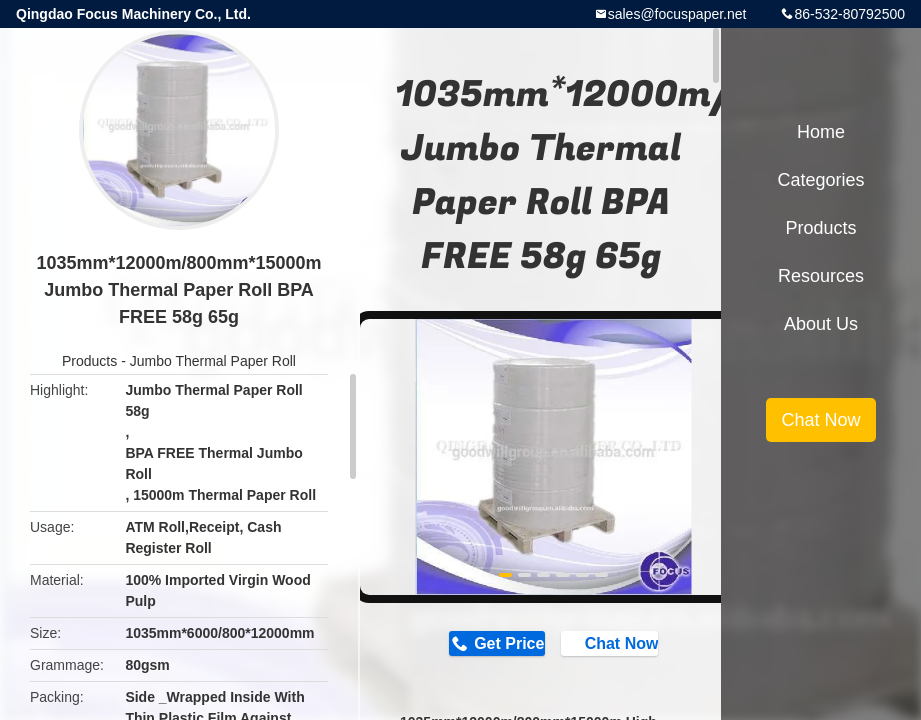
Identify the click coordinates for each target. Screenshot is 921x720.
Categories (820, 180)
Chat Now (620, 645)
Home (821, 132)
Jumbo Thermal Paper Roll (213, 361)
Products (89, 361)
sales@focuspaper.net (677, 14)
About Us (821, 324)
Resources (821, 276)
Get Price (501, 644)
